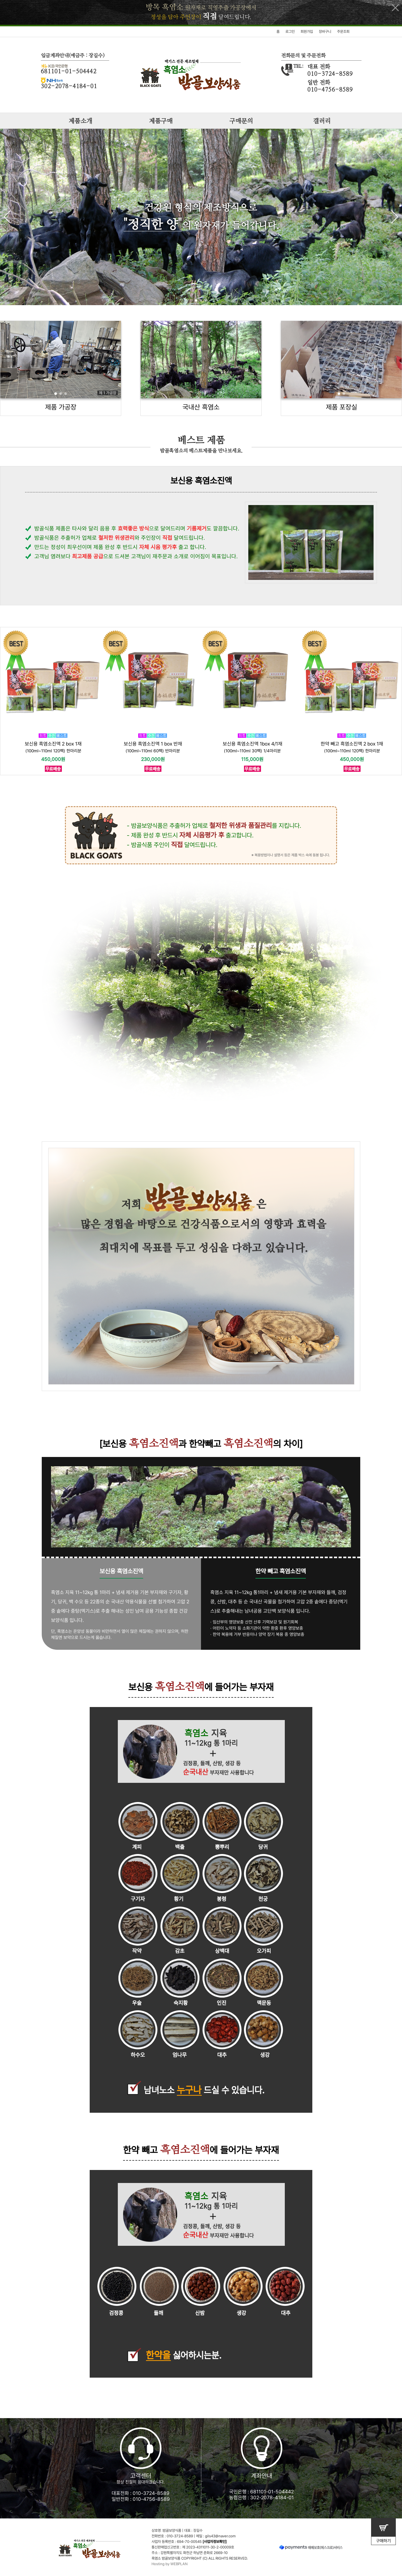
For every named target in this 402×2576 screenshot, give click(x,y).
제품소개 (80, 121)
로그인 (290, 31)
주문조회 (343, 31)
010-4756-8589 (151, 2499)
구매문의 (241, 121)
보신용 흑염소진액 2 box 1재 (53, 744)
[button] (395, 217)
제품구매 (161, 121)
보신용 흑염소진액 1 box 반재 (153, 744)
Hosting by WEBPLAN (170, 2564)
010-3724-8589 (151, 2493)
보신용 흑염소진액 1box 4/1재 (252, 744)
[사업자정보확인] (215, 2541)
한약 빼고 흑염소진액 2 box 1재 (352, 744)
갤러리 (322, 121)
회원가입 (307, 31)
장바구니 (325, 31)
